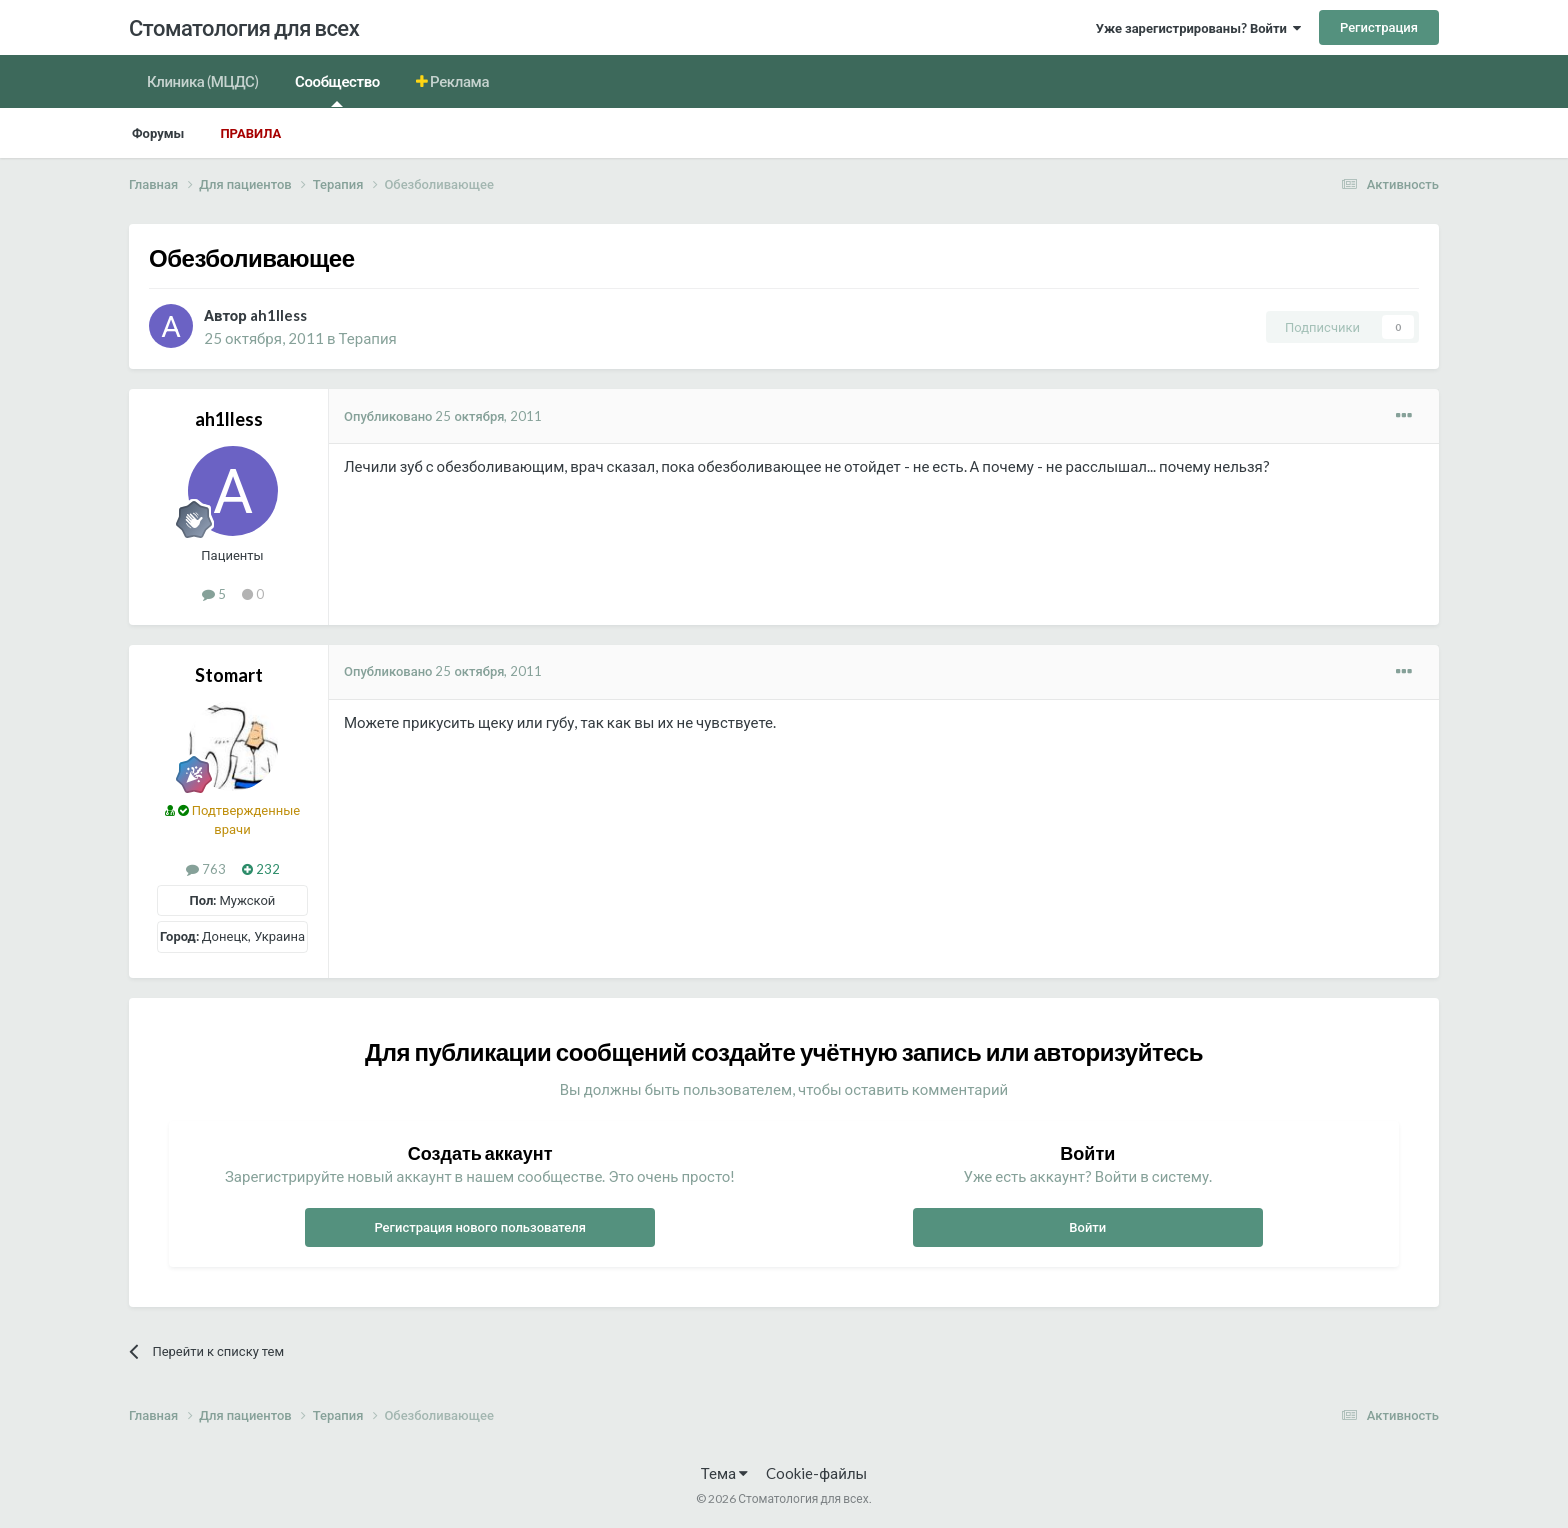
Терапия (368, 338)
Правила (250, 133)
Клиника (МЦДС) (203, 81)
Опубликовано (443, 416)
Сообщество (337, 89)
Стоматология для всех (244, 27)
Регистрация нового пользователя (480, 1227)
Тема (724, 1473)
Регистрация (1379, 27)
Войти (1087, 1227)
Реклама (459, 81)
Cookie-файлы (816, 1473)
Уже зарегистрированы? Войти (1198, 28)
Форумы (158, 133)
